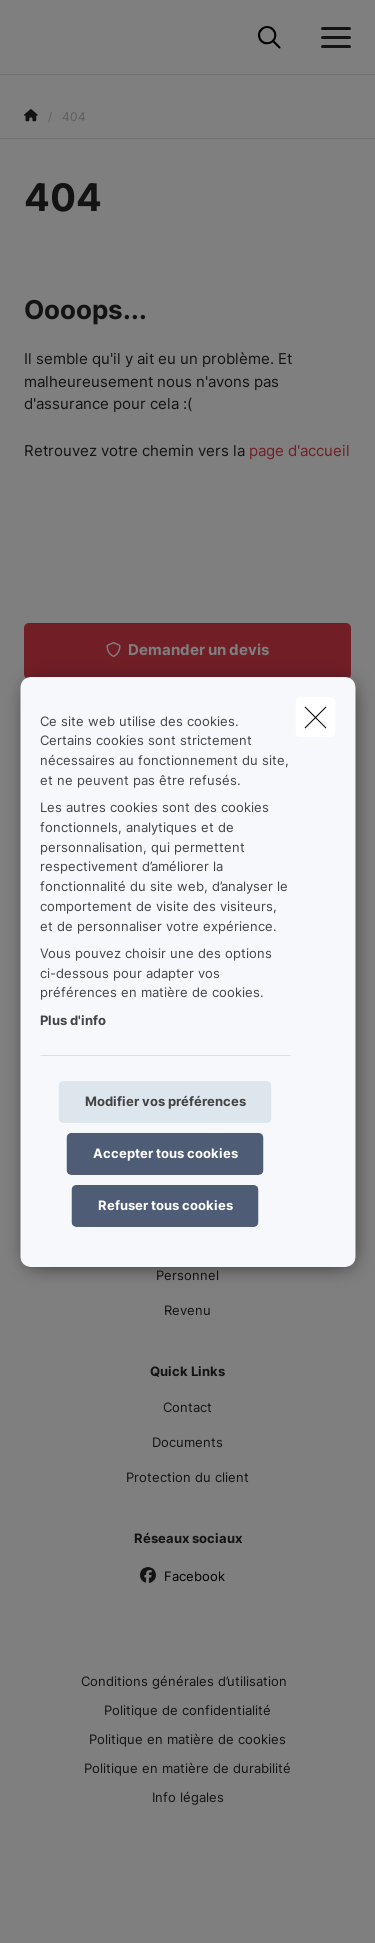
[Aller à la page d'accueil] (36, 37)
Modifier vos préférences (165, 1101)
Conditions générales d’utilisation (184, 1681)
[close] (315, 716)
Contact (187, 1407)
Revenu (187, 1310)
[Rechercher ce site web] (269, 38)
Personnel (187, 1275)
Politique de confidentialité (187, 1710)
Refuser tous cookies (165, 1205)
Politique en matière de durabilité (187, 1768)
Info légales (188, 1797)
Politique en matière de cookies (187, 1739)
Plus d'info (73, 1020)
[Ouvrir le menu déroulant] (331, 38)
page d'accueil (299, 450)
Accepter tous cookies (165, 1153)
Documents (187, 1442)
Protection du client (187, 1477)
